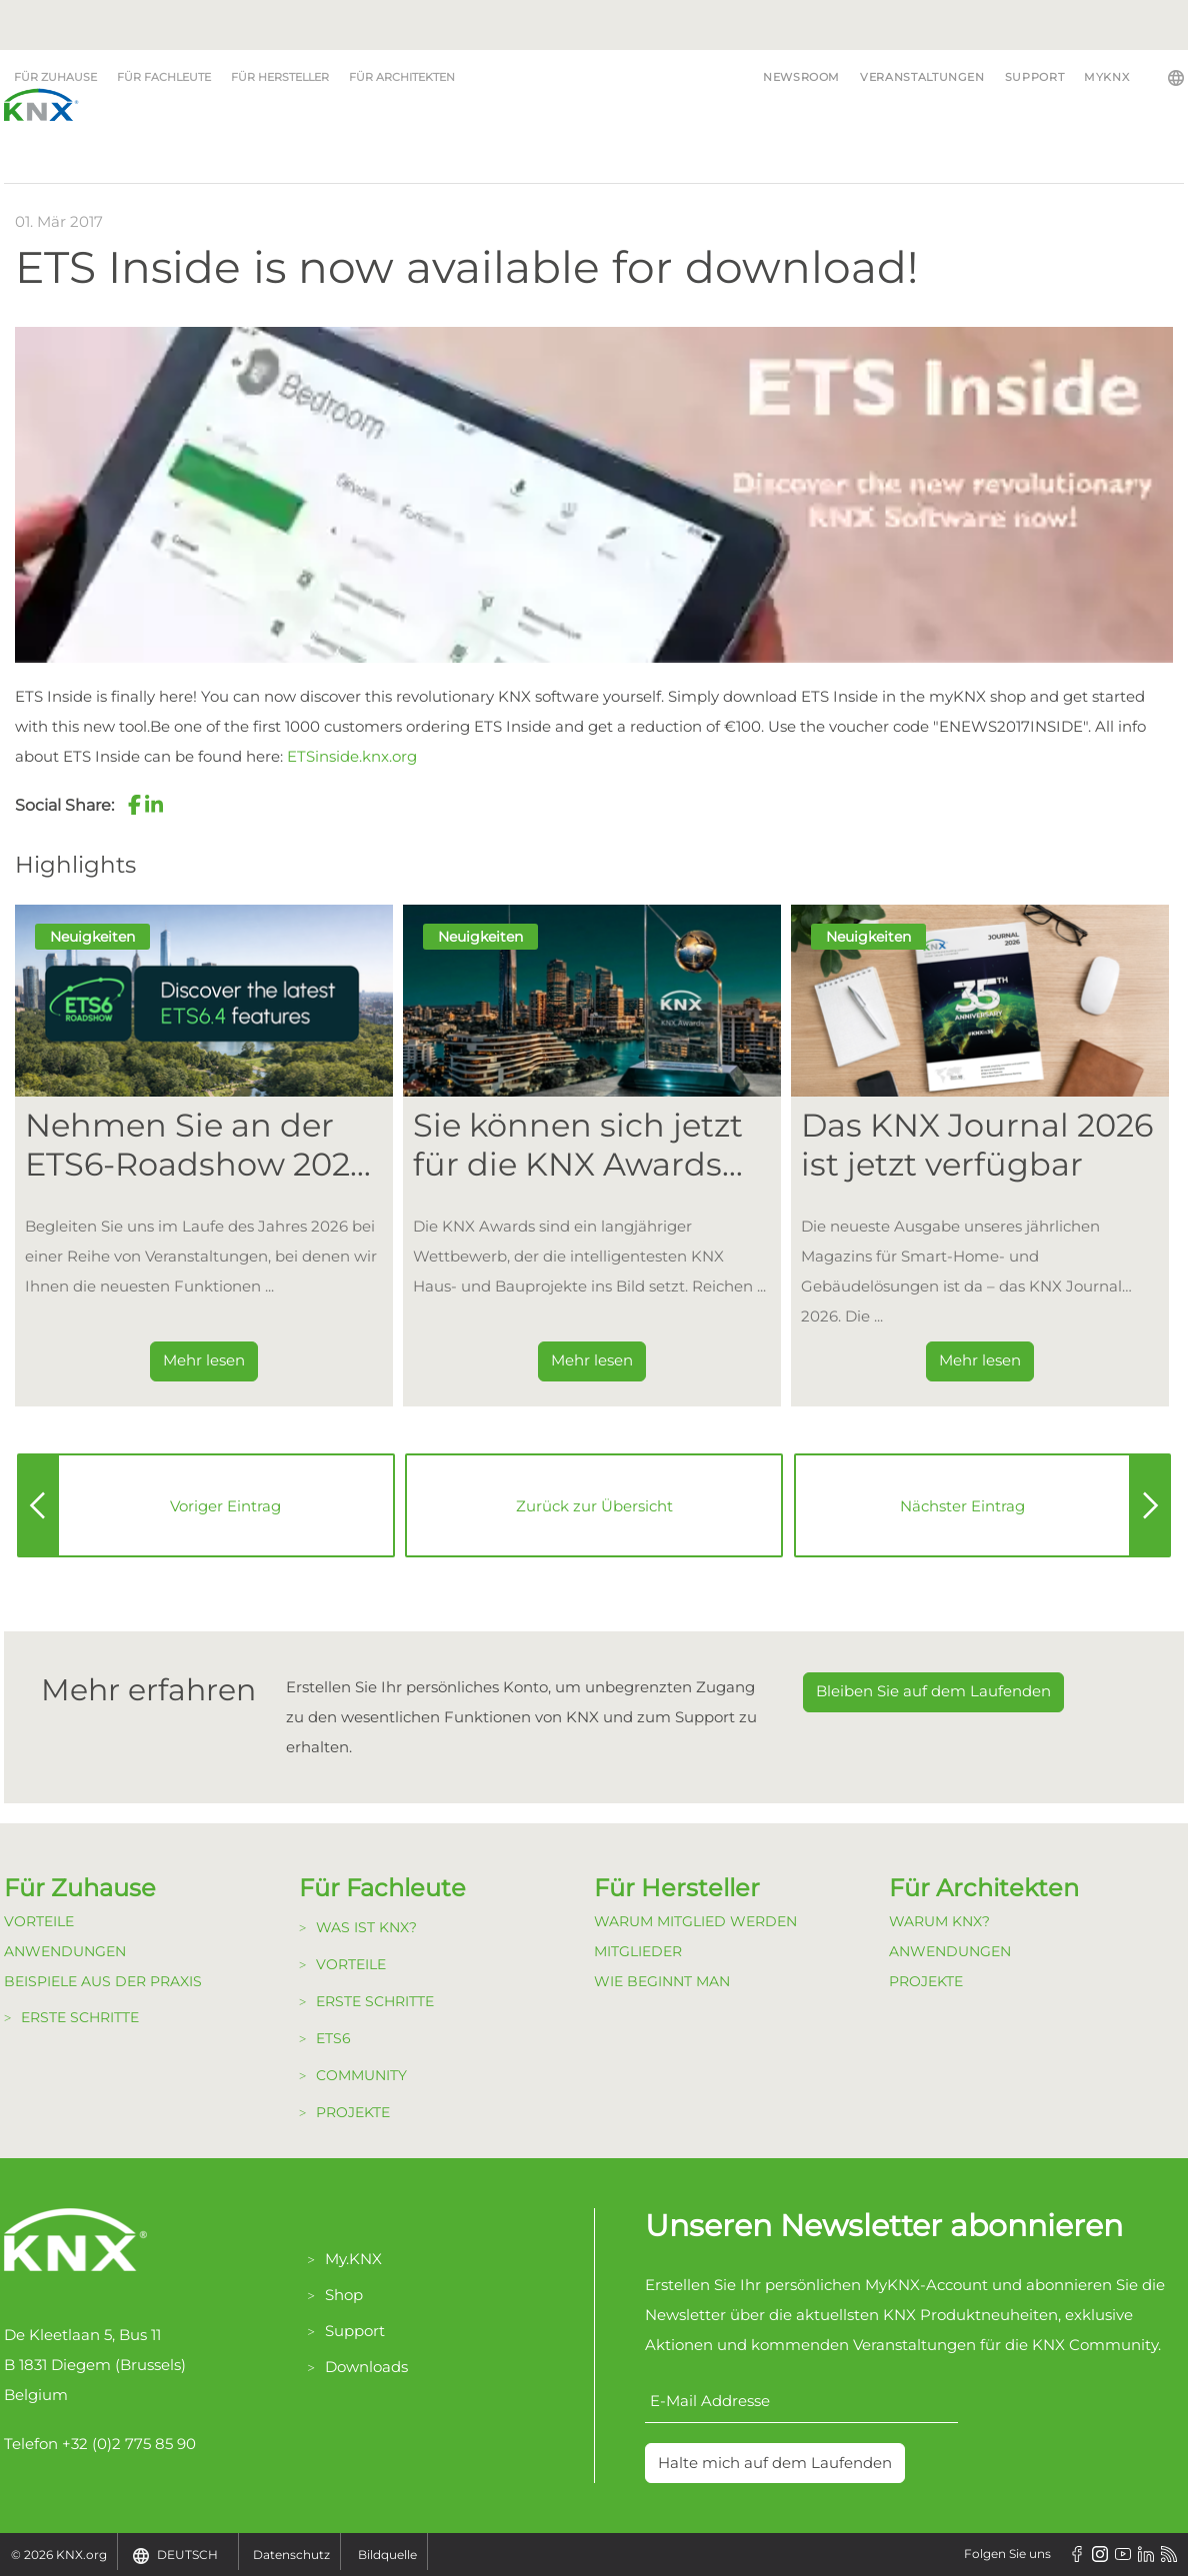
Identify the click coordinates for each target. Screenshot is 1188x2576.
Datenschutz (291, 2554)
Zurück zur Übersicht (594, 1505)
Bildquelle (387, 2554)
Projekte (353, 2112)
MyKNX (1106, 77)
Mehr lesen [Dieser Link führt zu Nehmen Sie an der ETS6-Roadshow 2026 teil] (204, 1359)
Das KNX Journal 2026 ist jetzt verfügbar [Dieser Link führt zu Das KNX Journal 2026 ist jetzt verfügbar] (977, 1145)
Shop (344, 2294)
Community (361, 2075)
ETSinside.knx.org (352, 756)
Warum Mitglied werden (695, 1921)
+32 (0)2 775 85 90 (129, 2443)
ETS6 (333, 2038)
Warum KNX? (939, 1921)
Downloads (366, 2366)
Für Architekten (402, 77)
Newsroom (801, 77)
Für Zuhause (55, 77)
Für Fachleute (164, 77)
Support (1034, 77)
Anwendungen (65, 1951)
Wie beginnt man (662, 1981)
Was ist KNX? (366, 1927)
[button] (134, 805)
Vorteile (39, 1921)
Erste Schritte (80, 2017)
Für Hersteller (280, 77)
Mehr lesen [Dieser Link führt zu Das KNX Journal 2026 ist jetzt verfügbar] (980, 1359)
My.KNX (353, 2258)
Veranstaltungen (922, 77)
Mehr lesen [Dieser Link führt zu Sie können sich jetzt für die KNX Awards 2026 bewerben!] (592, 1359)
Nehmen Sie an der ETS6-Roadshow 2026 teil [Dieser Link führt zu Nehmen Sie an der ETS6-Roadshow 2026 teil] (197, 1145)
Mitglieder (638, 1951)
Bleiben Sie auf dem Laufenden (933, 1690)
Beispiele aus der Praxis (103, 1981)
